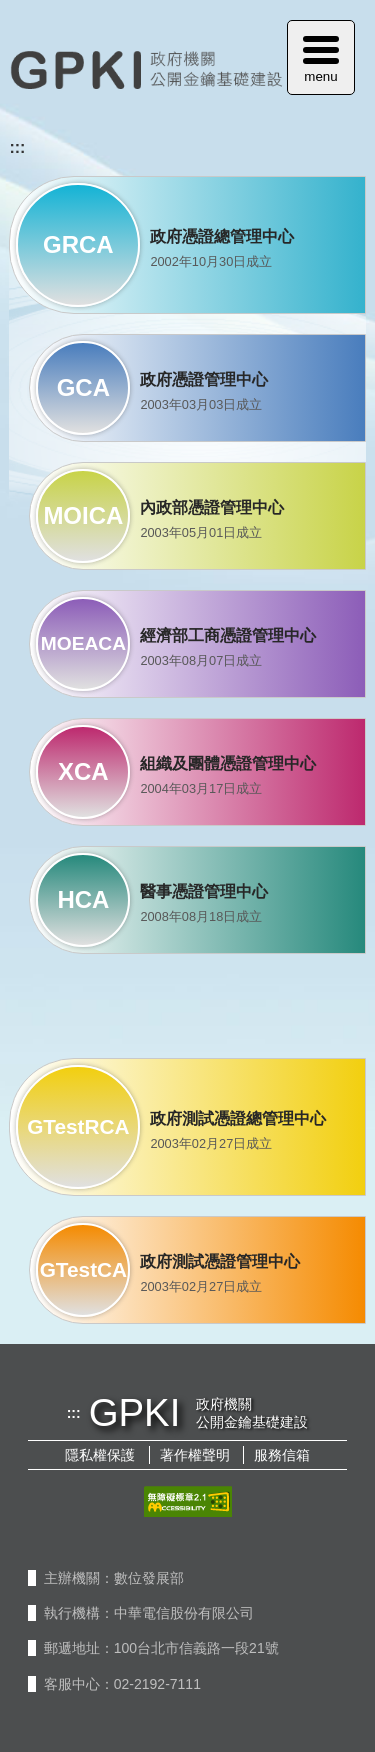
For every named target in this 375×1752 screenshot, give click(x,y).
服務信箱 (282, 1455)
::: (17, 147)
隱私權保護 (100, 1455)
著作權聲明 (195, 1455)
